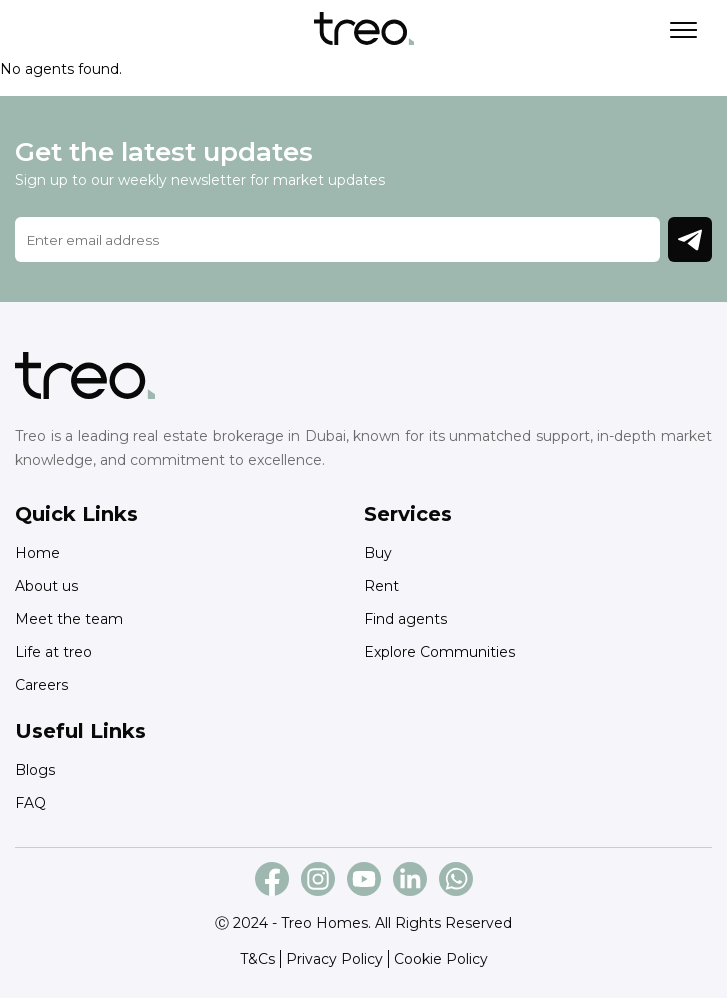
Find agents (405, 619)
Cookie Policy (441, 959)
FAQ (30, 803)
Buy (378, 553)
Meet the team (69, 619)
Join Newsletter (690, 240)
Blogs (35, 770)
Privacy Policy (334, 959)
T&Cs (257, 959)
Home (37, 553)
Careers (41, 685)
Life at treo (53, 652)
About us (46, 586)
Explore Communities (439, 652)
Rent (381, 586)
